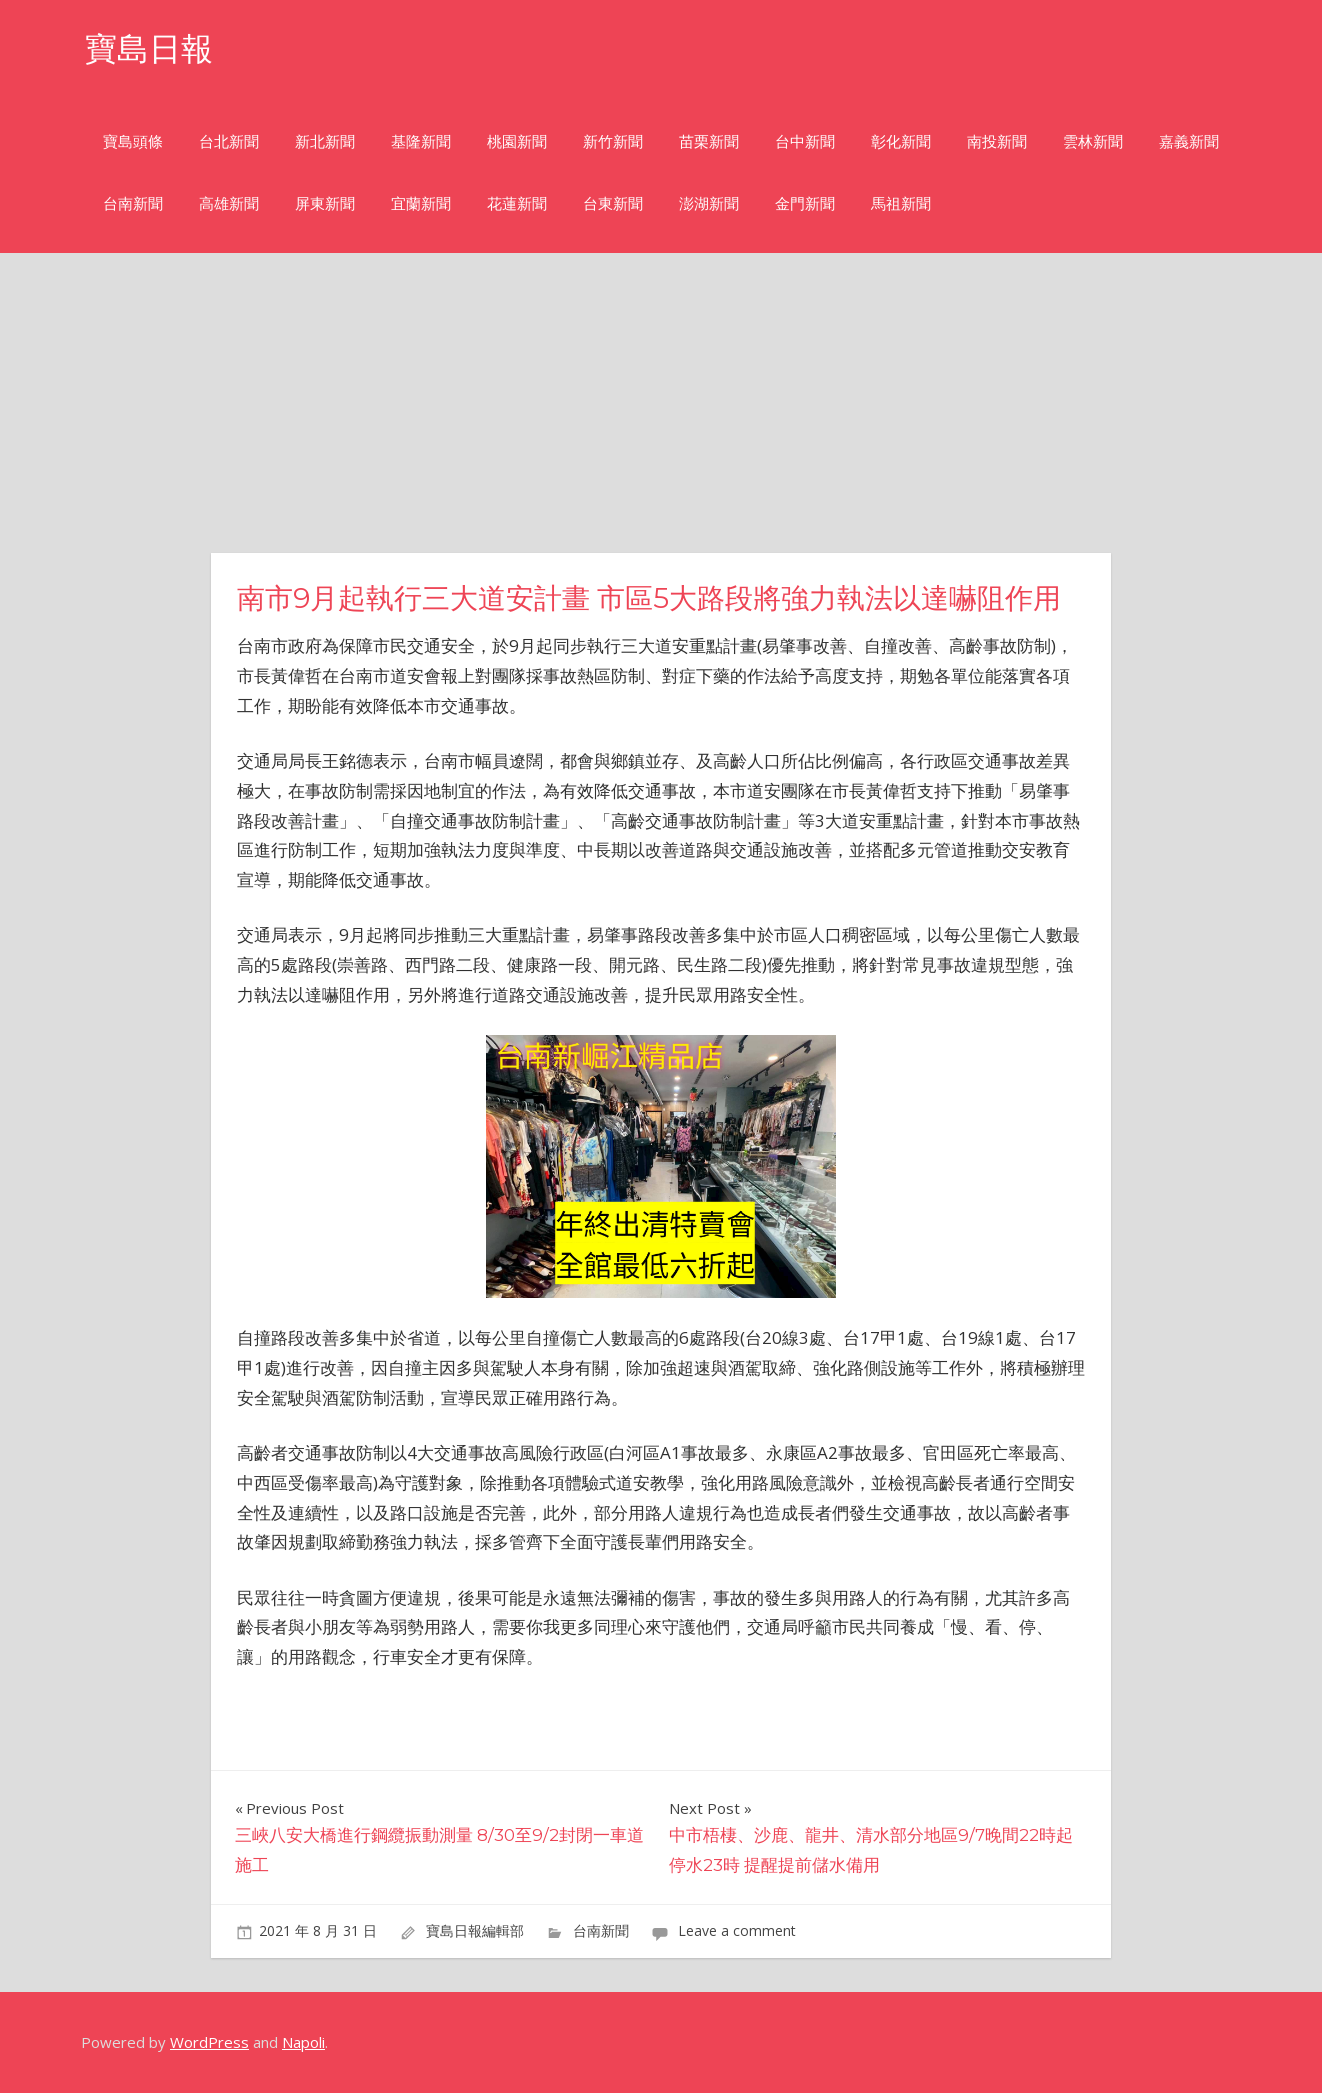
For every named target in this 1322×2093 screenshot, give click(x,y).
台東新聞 (613, 203)
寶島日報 (149, 48)
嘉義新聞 (1189, 141)
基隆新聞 (421, 141)
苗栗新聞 (709, 141)
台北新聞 (229, 141)
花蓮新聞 (517, 203)
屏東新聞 (325, 203)
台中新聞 (805, 141)
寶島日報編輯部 (475, 1930)
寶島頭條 (133, 141)
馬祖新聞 (901, 203)
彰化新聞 (901, 141)
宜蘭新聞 (421, 203)
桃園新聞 (517, 141)
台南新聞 (133, 203)
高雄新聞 (229, 203)
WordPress (209, 2042)
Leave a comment (737, 1930)
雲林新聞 (1093, 141)
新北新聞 (325, 141)
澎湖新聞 (709, 203)
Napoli (303, 2042)
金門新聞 (805, 203)
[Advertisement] (661, 403)
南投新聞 (997, 141)
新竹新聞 (613, 141)
